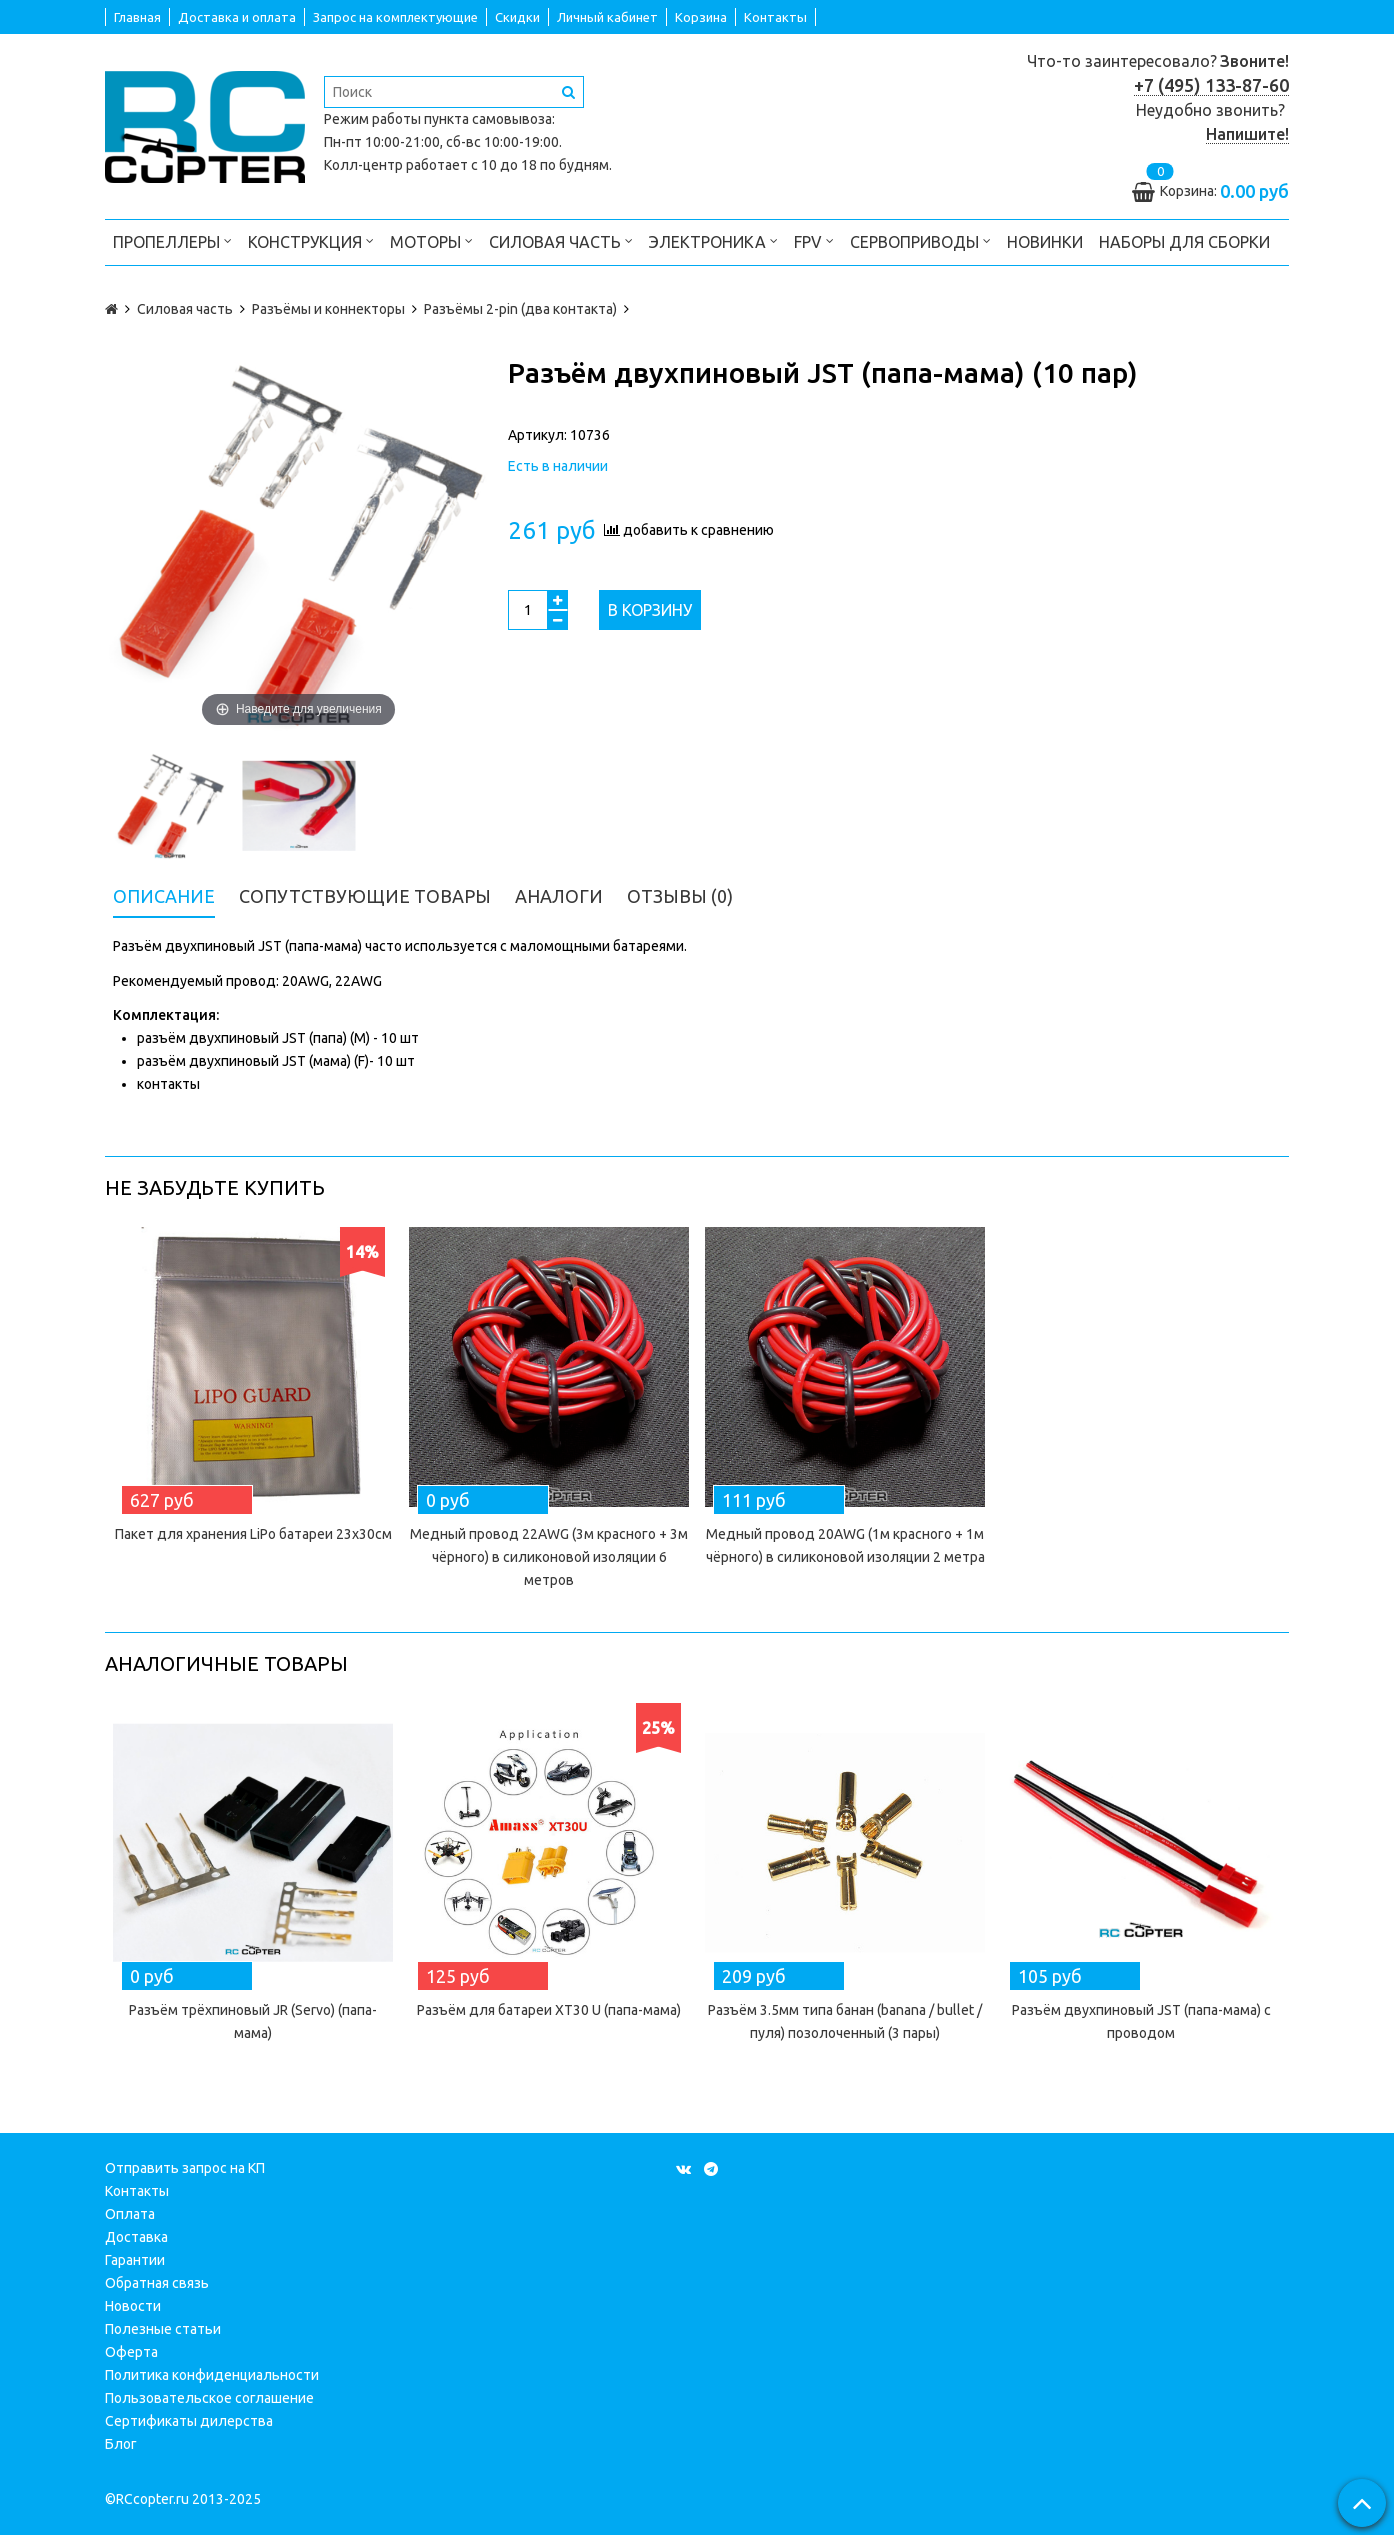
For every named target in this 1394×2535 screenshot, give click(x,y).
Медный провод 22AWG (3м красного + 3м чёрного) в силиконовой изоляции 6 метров (549, 1557)
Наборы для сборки (1184, 242)
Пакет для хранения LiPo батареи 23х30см (253, 1534)
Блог (121, 2444)
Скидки (517, 17)
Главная (137, 17)
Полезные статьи (163, 2329)
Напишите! (1247, 134)
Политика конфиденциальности (212, 2375)
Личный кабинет (607, 17)
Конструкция (311, 240)
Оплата (130, 2214)
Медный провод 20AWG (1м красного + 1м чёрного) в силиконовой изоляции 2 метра (845, 1545)
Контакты (775, 17)
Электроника (713, 240)
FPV (814, 240)
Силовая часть (561, 240)
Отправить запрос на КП (185, 2168)
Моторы (431, 240)
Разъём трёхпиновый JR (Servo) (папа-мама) (253, 2021)
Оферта (131, 2352)
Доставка (136, 2237)
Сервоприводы (920, 240)
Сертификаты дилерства (189, 2421)
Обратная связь (157, 2283)
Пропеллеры (172, 240)
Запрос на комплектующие (395, 17)
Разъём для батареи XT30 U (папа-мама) (549, 2010)
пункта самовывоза (488, 119)
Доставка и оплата (237, 17)
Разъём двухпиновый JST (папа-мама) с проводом (1141, 2021)
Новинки (1045, 242)
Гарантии (135, 2260)
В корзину (650, 610)
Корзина (701, 17)
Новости (133, 2306)
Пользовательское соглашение (209, 2398)
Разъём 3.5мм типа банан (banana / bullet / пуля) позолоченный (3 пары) (845, 2021)
